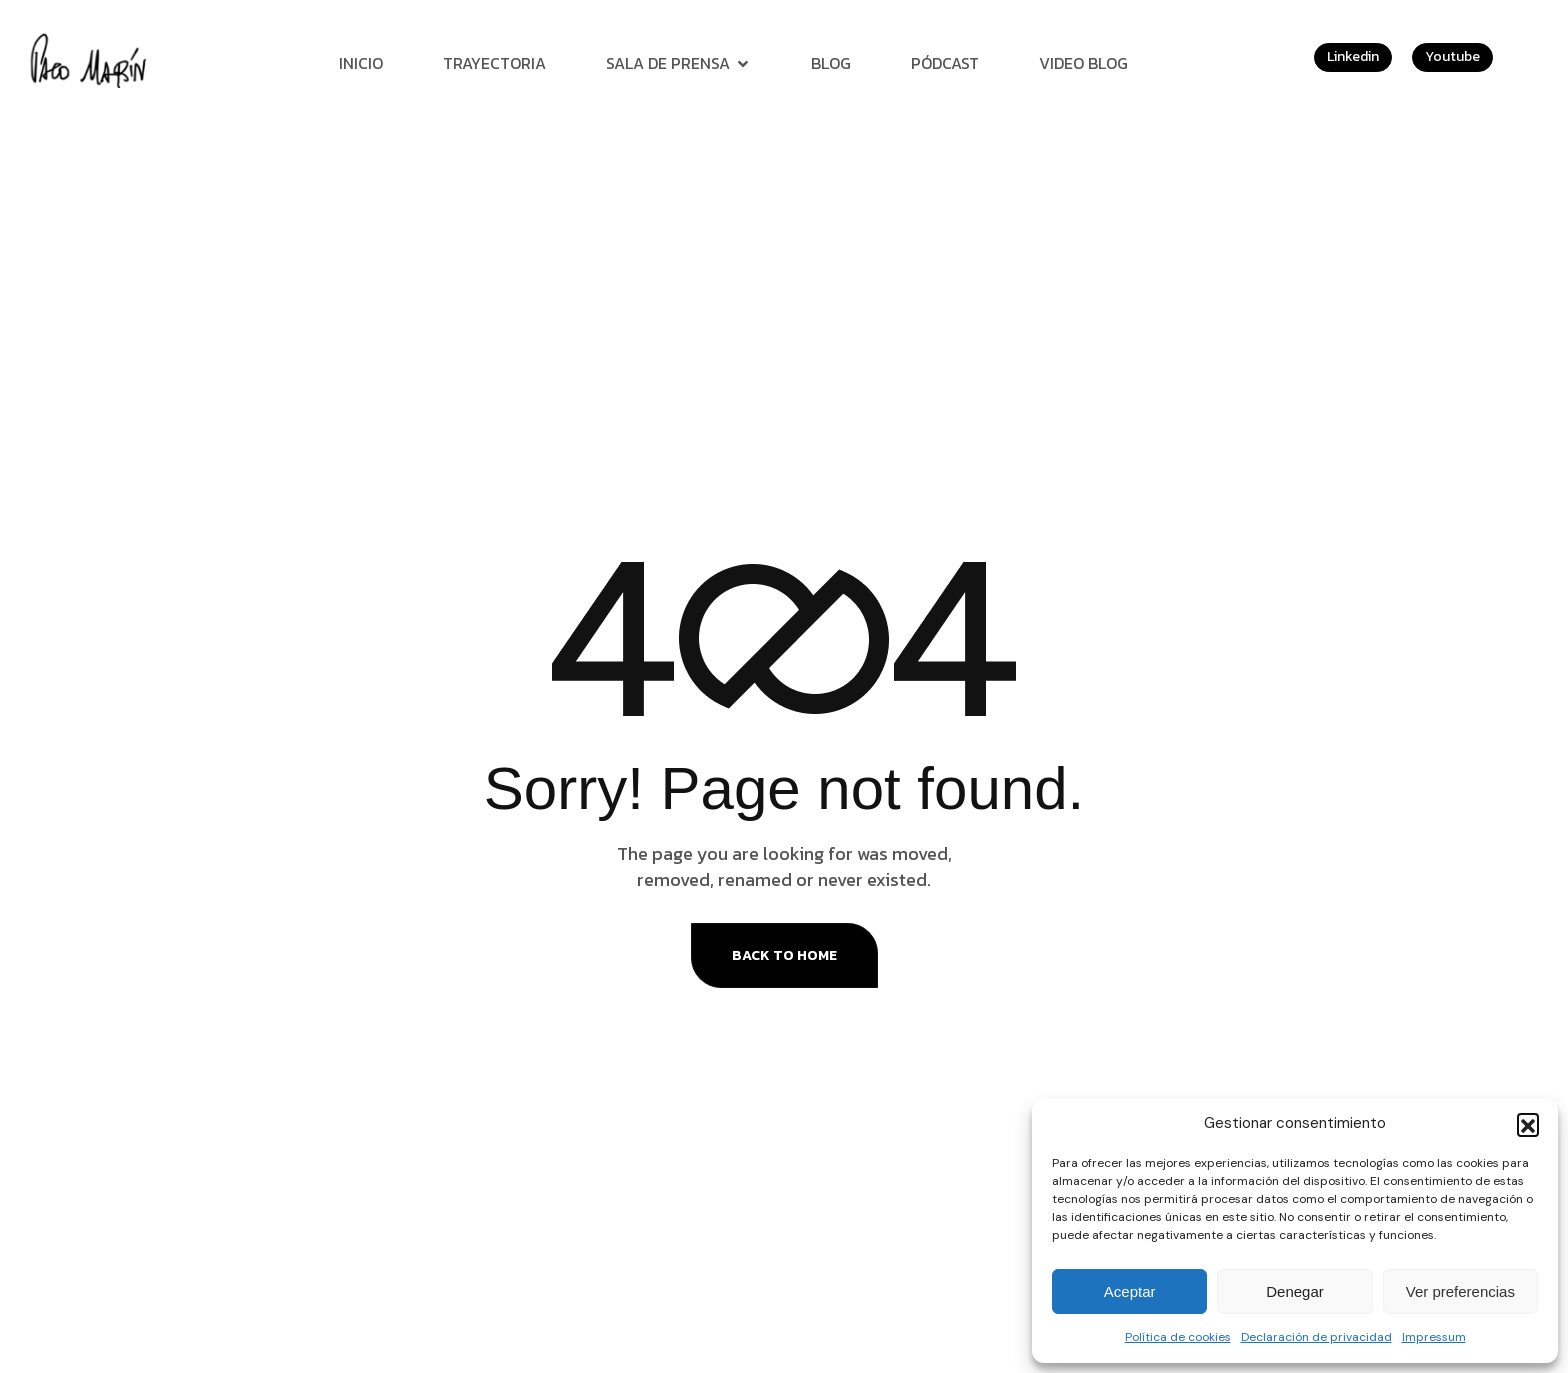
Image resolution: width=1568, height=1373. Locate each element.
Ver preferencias (1460, 1291)
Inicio (361, 63)
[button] (1528, 1124)
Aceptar (1130, 1291)
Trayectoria (494, 63)
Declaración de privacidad (1316, 1337)
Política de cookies (1178, 1337)
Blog (831, 63)
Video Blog (1083, 63)
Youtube (1452, 56)
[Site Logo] (91, 59)
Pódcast (945, 63)
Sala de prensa (678, 63)
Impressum (1434, 1337)
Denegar (1295, 1291)
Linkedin (1353, 56)
